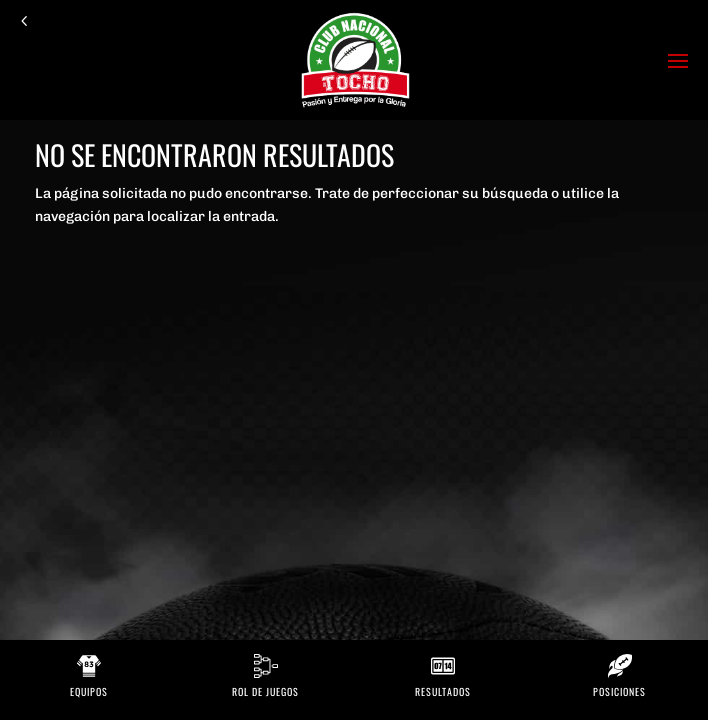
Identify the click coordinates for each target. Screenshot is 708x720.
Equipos (89, 691)
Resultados (443, 691)
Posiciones (619, 691)
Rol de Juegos (265, 691)
